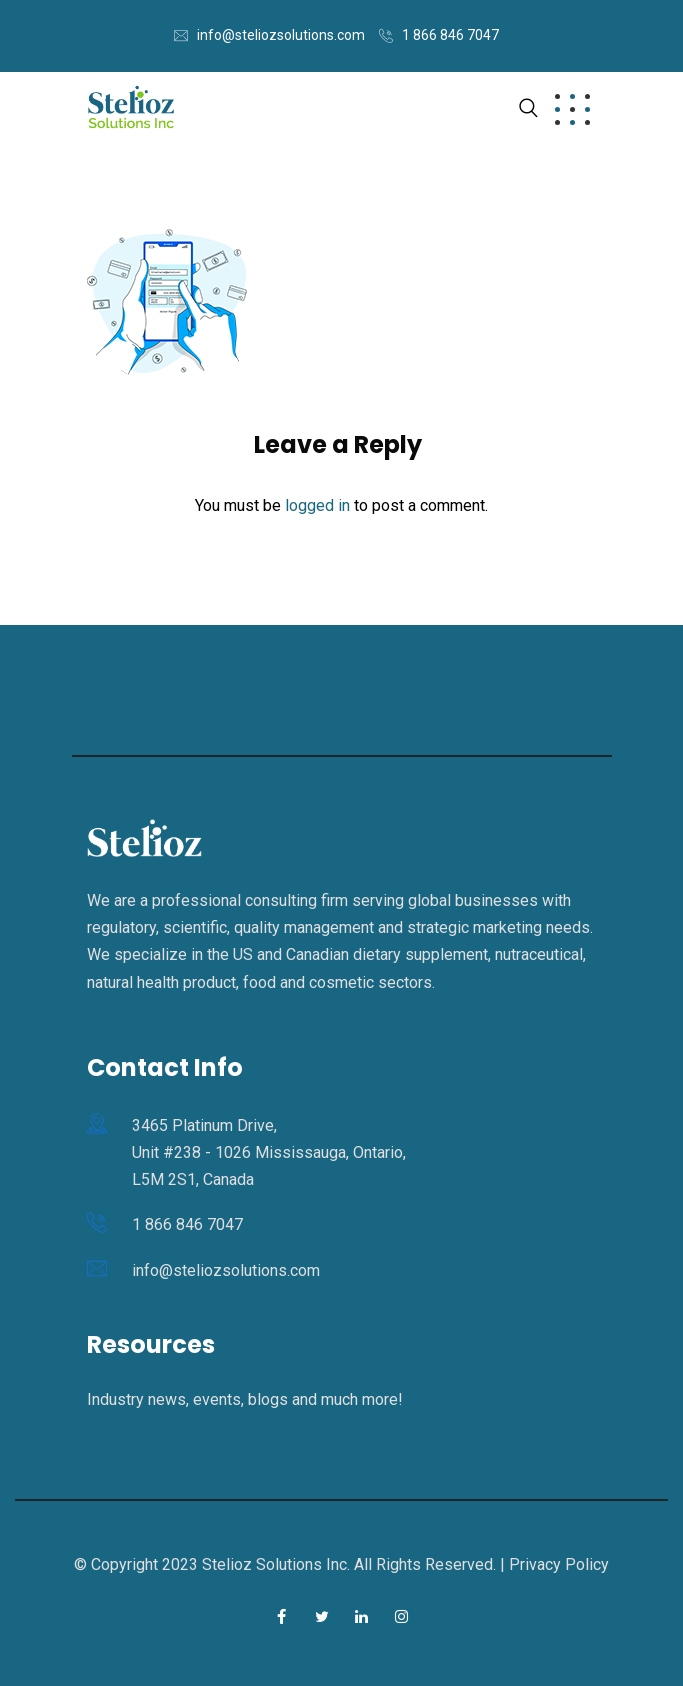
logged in (317, 505)
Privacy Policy (559, 1564)
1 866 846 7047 (450, 35)
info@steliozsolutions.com (281, 35)
